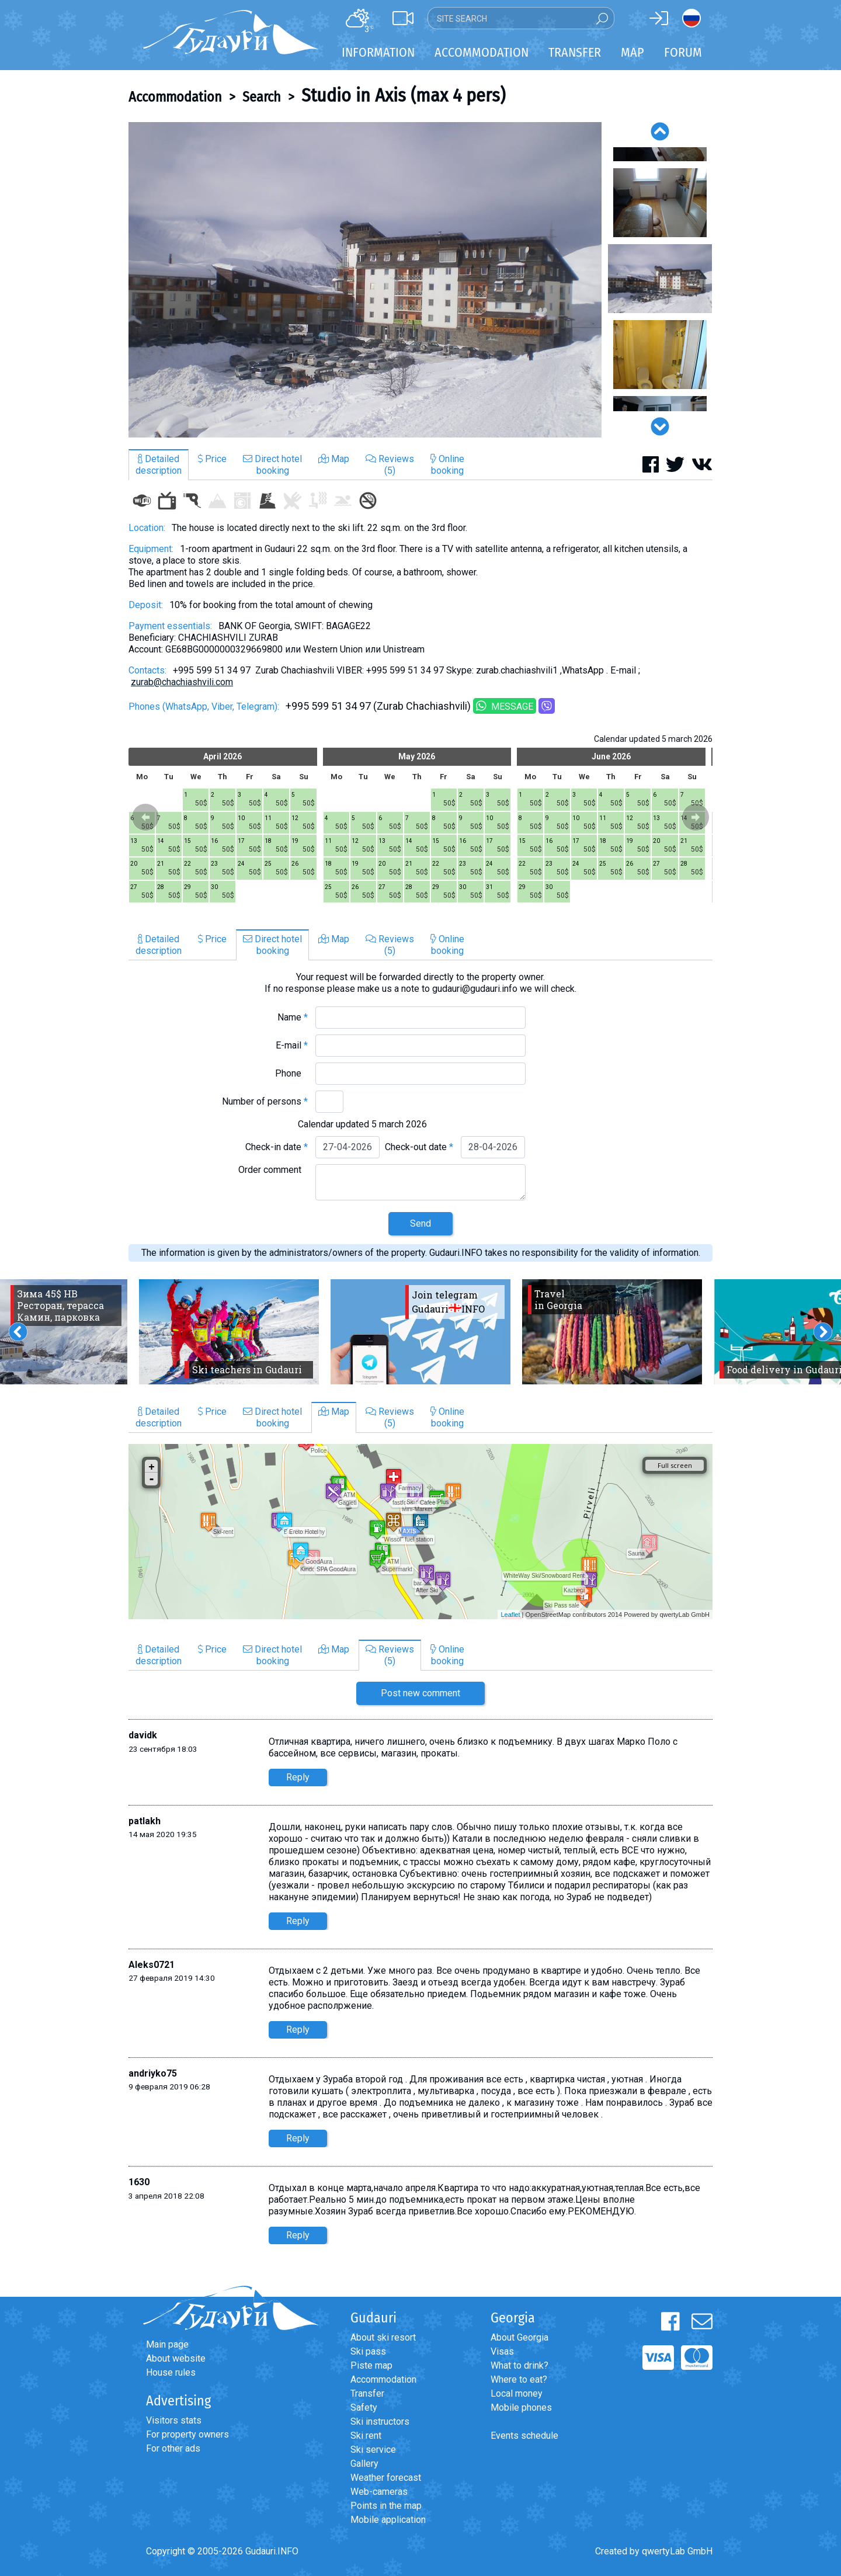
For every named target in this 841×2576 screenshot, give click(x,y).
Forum (683, 52)
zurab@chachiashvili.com (182, 682)
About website (176, 2358)
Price (212, 458)
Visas (502, 2351)
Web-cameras (379, 2491)
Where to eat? (519, 2379)
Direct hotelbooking (272, 464)
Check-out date (419, 1146)
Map (632, 52)
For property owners (187, 2434)
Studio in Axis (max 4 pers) (403, 95)
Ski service (373, 2449)
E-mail (292, 1045)
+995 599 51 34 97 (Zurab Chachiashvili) (378, 706)
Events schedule (524, 2435)
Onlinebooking (447, 464)
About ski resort (383, 2337)
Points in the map (386, 2505)
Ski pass (368, 2351)
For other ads (173, 2448)
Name (292, 1017)
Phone (291, 1073)
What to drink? (519, 2365)
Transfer (367, 2393)
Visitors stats (173, 2420)
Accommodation (175, 97)
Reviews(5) (390, 464)
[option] (365, 280)
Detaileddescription (158, 464)
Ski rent (365, 2435)
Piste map (371, 2365)
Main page (167, 2344)
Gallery (364, 2463)
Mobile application (388, 2519)
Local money (517, 2393)
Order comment (273, 1169)
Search (261, 97)
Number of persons (265, 1101)
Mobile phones (521, 2407)
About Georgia (519, 2337)
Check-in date (276, 1146)
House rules (171, 2372)
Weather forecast (385, 2477)
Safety (363, 2407)
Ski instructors (379, 2421)
